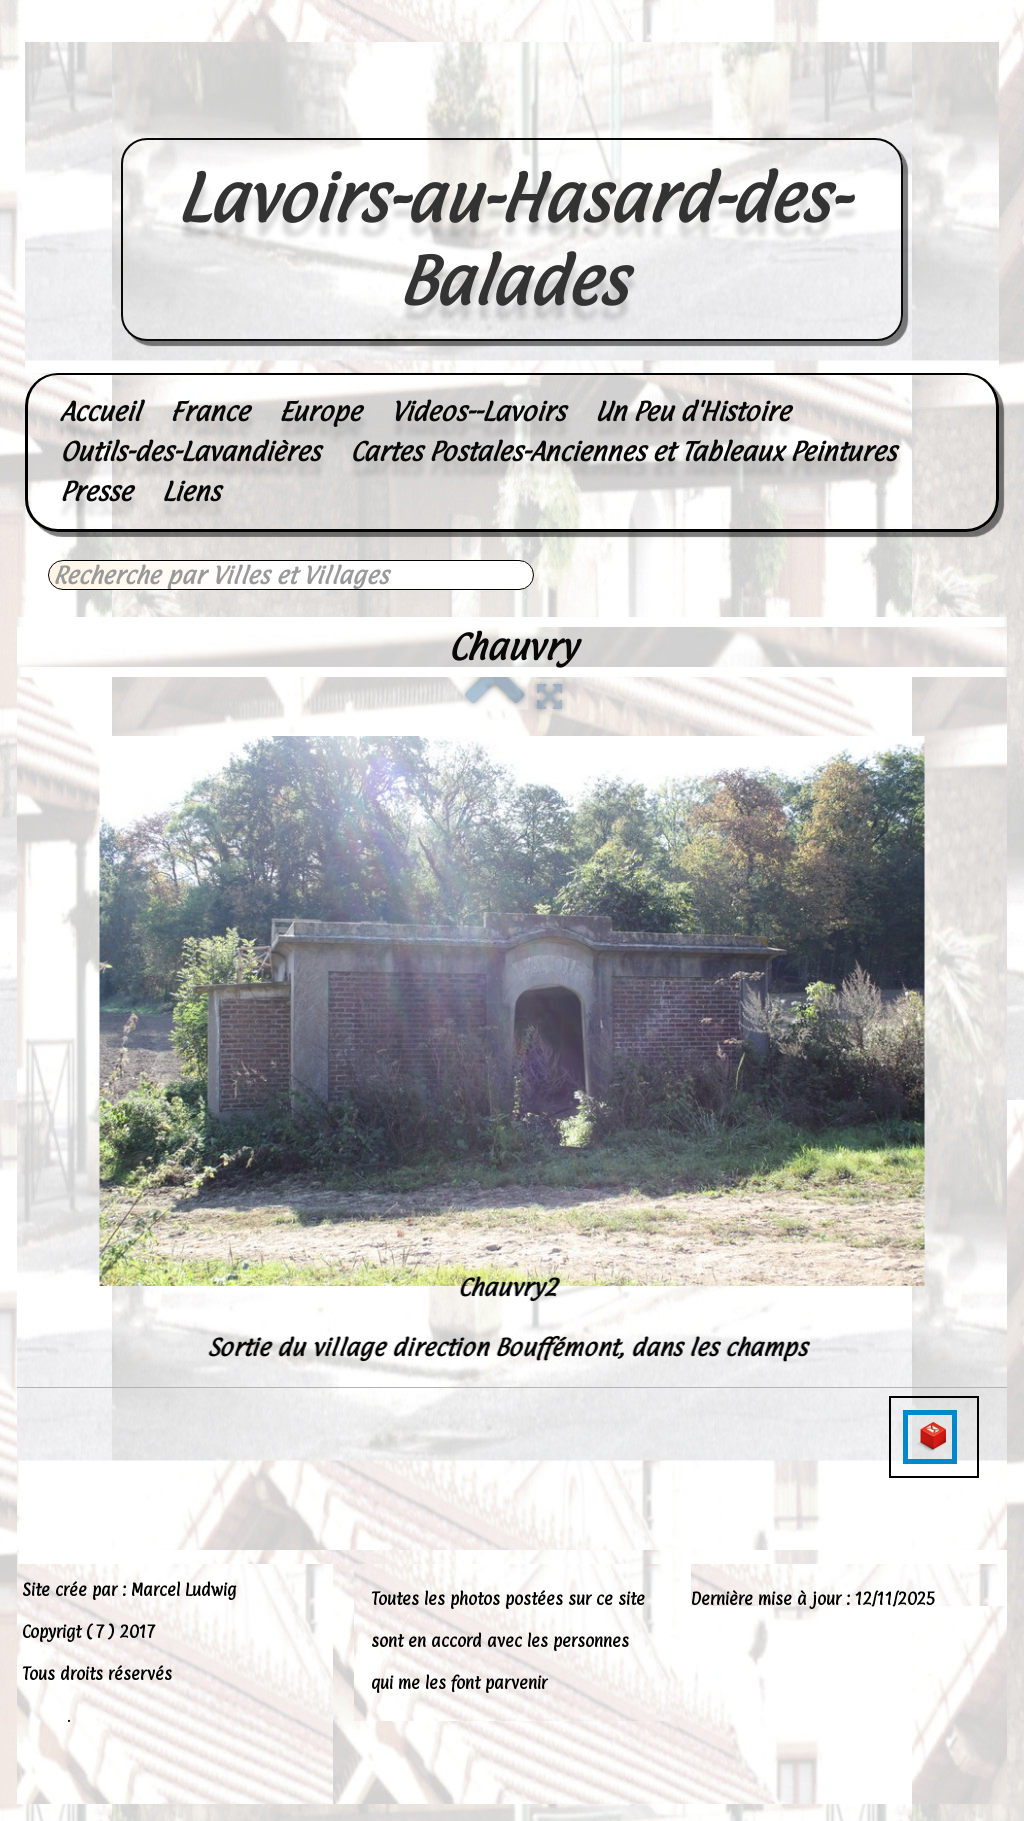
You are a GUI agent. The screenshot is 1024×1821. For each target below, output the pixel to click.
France (209, 411)
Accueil (100, 411)
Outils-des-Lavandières (190, 451)
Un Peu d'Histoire (692, 411)
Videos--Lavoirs (478, 411)
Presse (96, 491)
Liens (191, 491)
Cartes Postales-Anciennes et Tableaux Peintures (623, 451)
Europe (320, 411)
